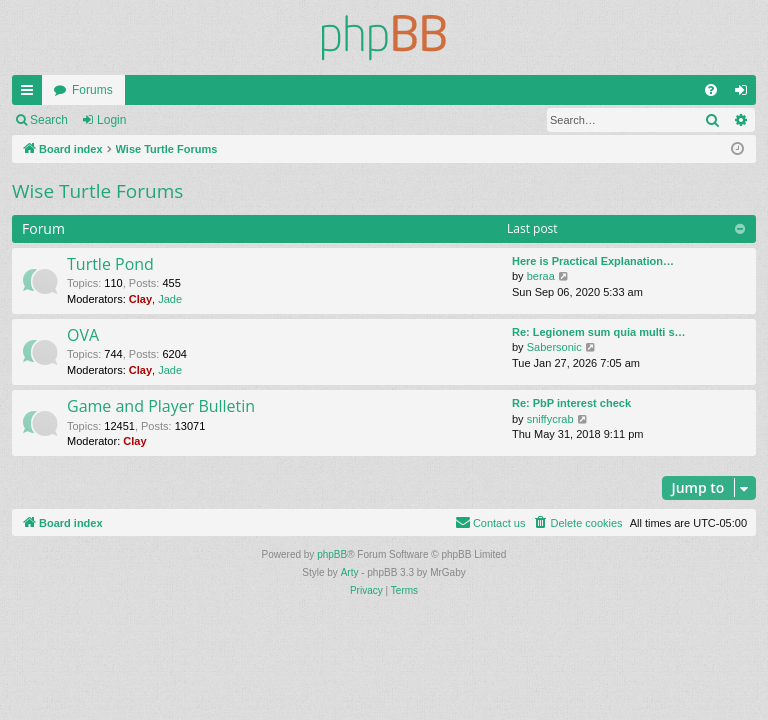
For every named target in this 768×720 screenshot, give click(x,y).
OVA (83, 335)
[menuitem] (711, 90)
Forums (92, 90)
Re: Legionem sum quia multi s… (599, 332)
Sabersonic (554, 347)
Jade (170, 299)
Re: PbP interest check (571, 403)
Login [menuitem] (745, 94)
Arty (350, 572)
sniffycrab (550, 419)
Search (49, 120)
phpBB (332, 554)
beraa (541, 276)
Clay (140, 299)
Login (111, 120)
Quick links (31, 94)
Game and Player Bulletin (161, 406)
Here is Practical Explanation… (593, 261)
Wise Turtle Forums (97, 191)
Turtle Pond (110, 264)
